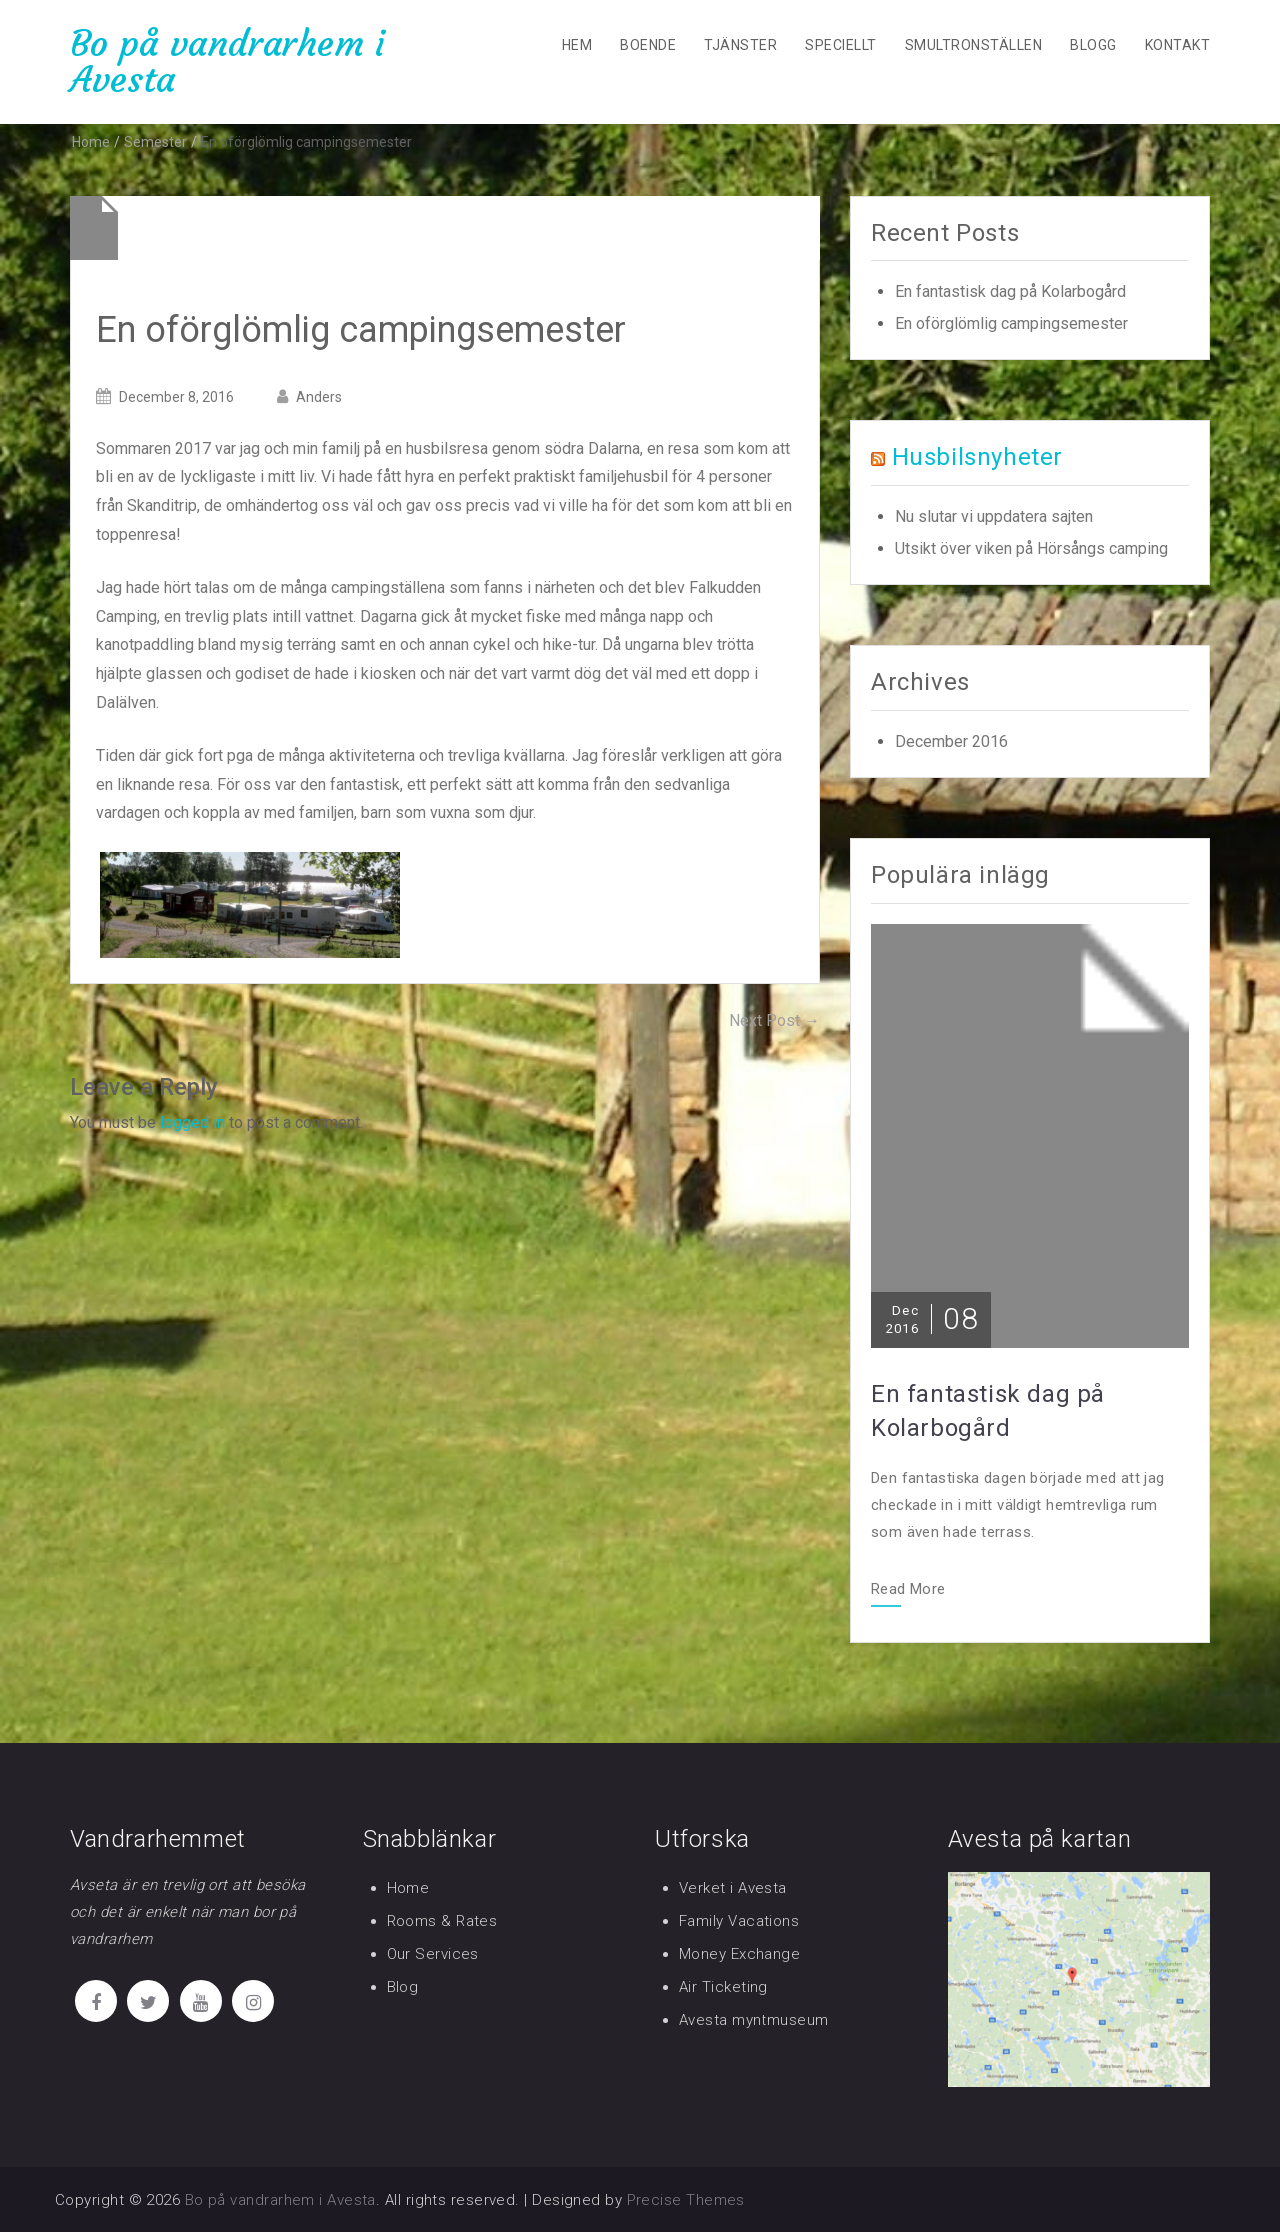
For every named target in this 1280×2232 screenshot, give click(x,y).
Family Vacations (739, 1921)
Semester (155, 142)
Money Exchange (739, 1954)
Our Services (433, 1954)
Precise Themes (686, 2200)
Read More (908, 1590)
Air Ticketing (723, 1987)
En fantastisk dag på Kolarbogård (1010, 291)
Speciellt (840, 45)
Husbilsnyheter (977, 457)
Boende (648, 45)
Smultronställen (973, 45)
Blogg (1093, 45)
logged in (192, 1122)
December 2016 (951, 741)
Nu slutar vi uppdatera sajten (994, 516)
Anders (319, 397)
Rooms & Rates (442, 1921)
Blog (403, 1987)
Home (408, 1888)
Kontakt (1177, 45)
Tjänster (740, 45)
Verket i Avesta (733, 1888)
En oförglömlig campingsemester (1011, 323)
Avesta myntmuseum (754, 2020)
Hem (577, 45)
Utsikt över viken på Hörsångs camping (1031, 548)
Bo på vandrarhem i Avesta (227, 61)
